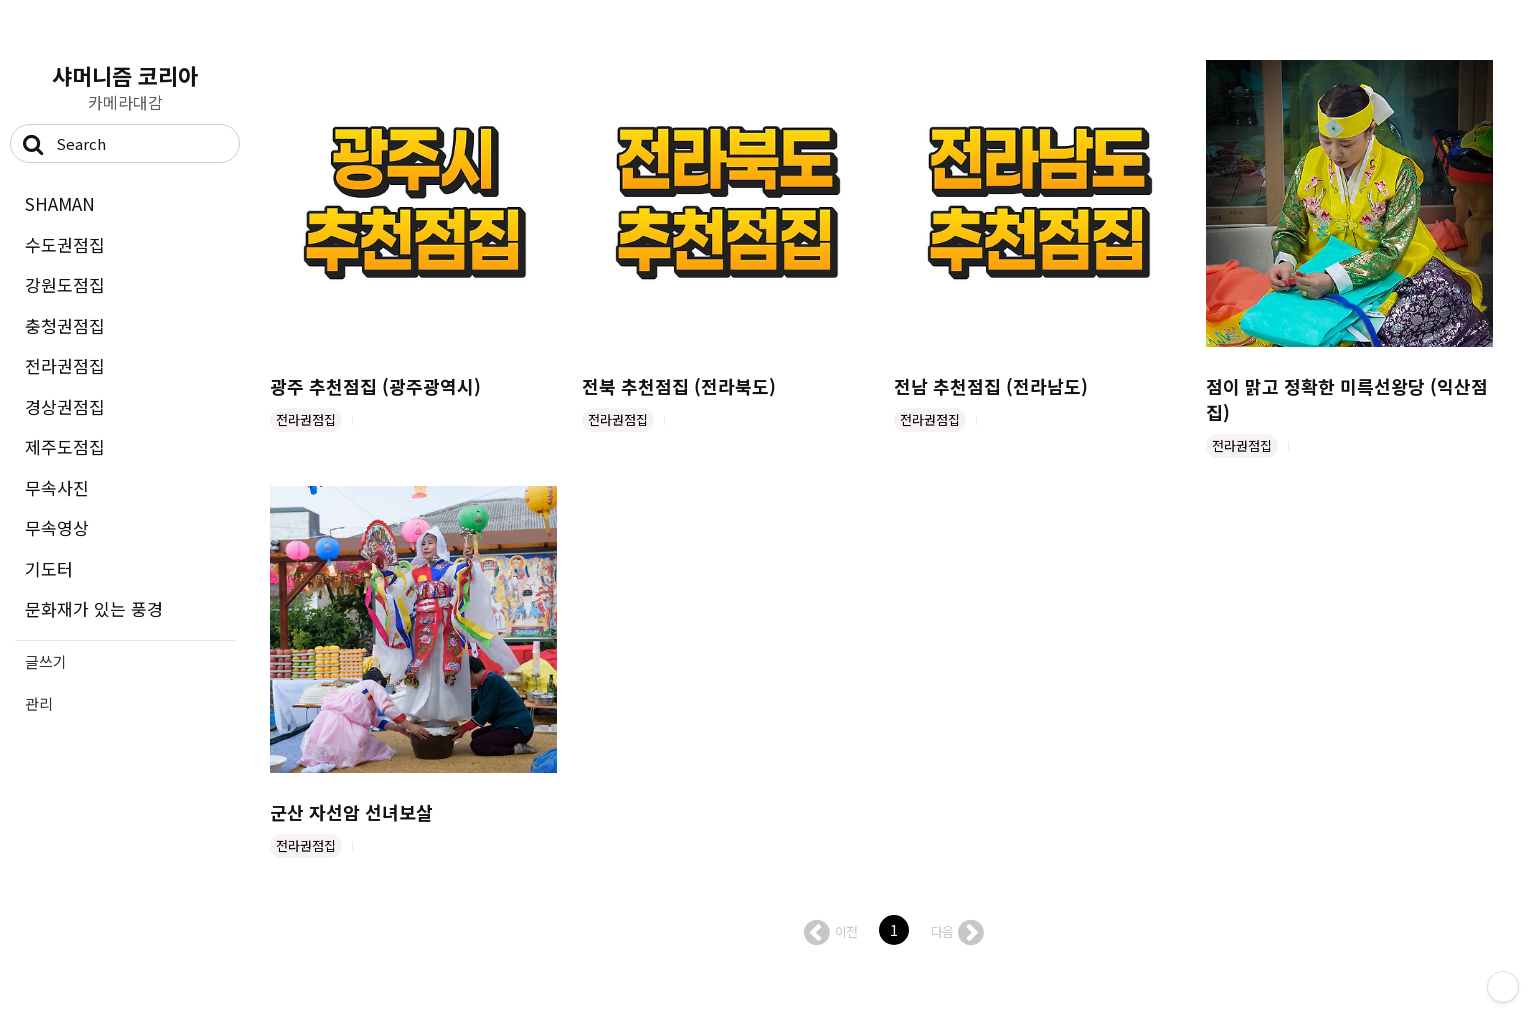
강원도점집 (65, 284)
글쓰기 (46, 661)
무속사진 (57, 487)
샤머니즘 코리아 (125, 75)
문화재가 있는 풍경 (94, 608)
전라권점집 (65, 365)
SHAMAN (60, 203)
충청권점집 (65, 325)
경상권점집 (65, 406)
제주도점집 (65, 446)
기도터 (49, 568)
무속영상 (57, 527)
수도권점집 (65, 244)
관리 (39, 703)
